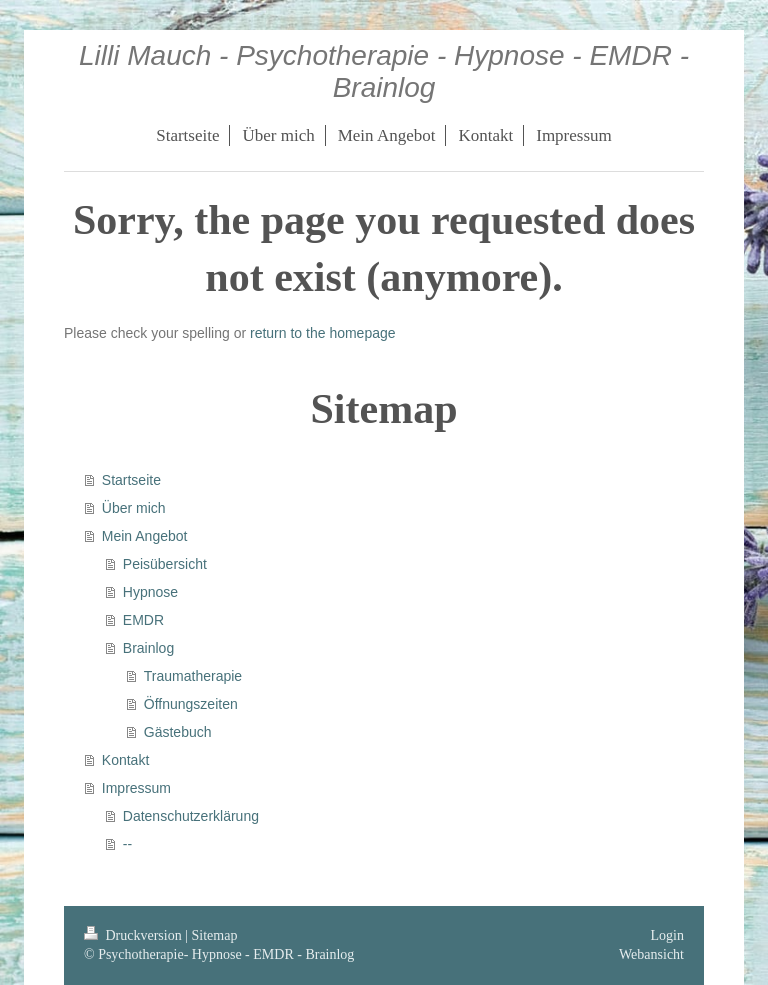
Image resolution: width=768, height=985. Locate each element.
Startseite (131, 480)
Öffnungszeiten (191, 704)
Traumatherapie (193, 676)
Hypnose (150, 592)
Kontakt (125, 760)
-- (127, 844)
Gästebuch (178, 732)
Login (667, 935)
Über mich (134, 508)
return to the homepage (323, 333)
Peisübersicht (165, 564)
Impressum (136, 788)
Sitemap (215, 935)
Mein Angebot (145, 536)
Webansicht (651, 954)
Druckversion (134, 935)
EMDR (143, 620)
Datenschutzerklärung (191, 816)
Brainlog (148, 648)
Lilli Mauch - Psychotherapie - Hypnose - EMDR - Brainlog (384, 71)
